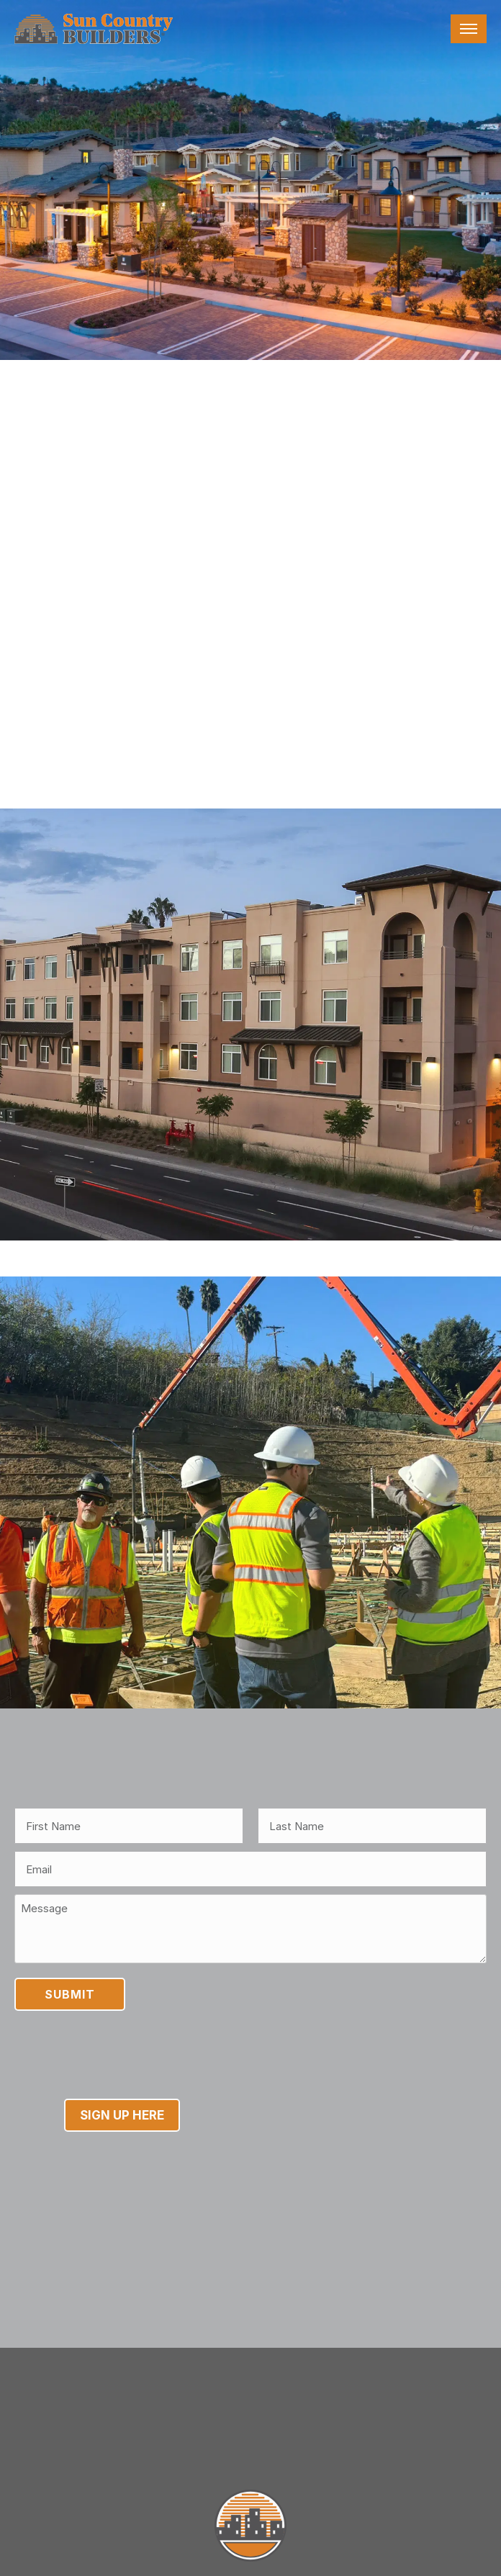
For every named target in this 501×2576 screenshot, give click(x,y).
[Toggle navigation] (469, 28)
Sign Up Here (122, 2179)
